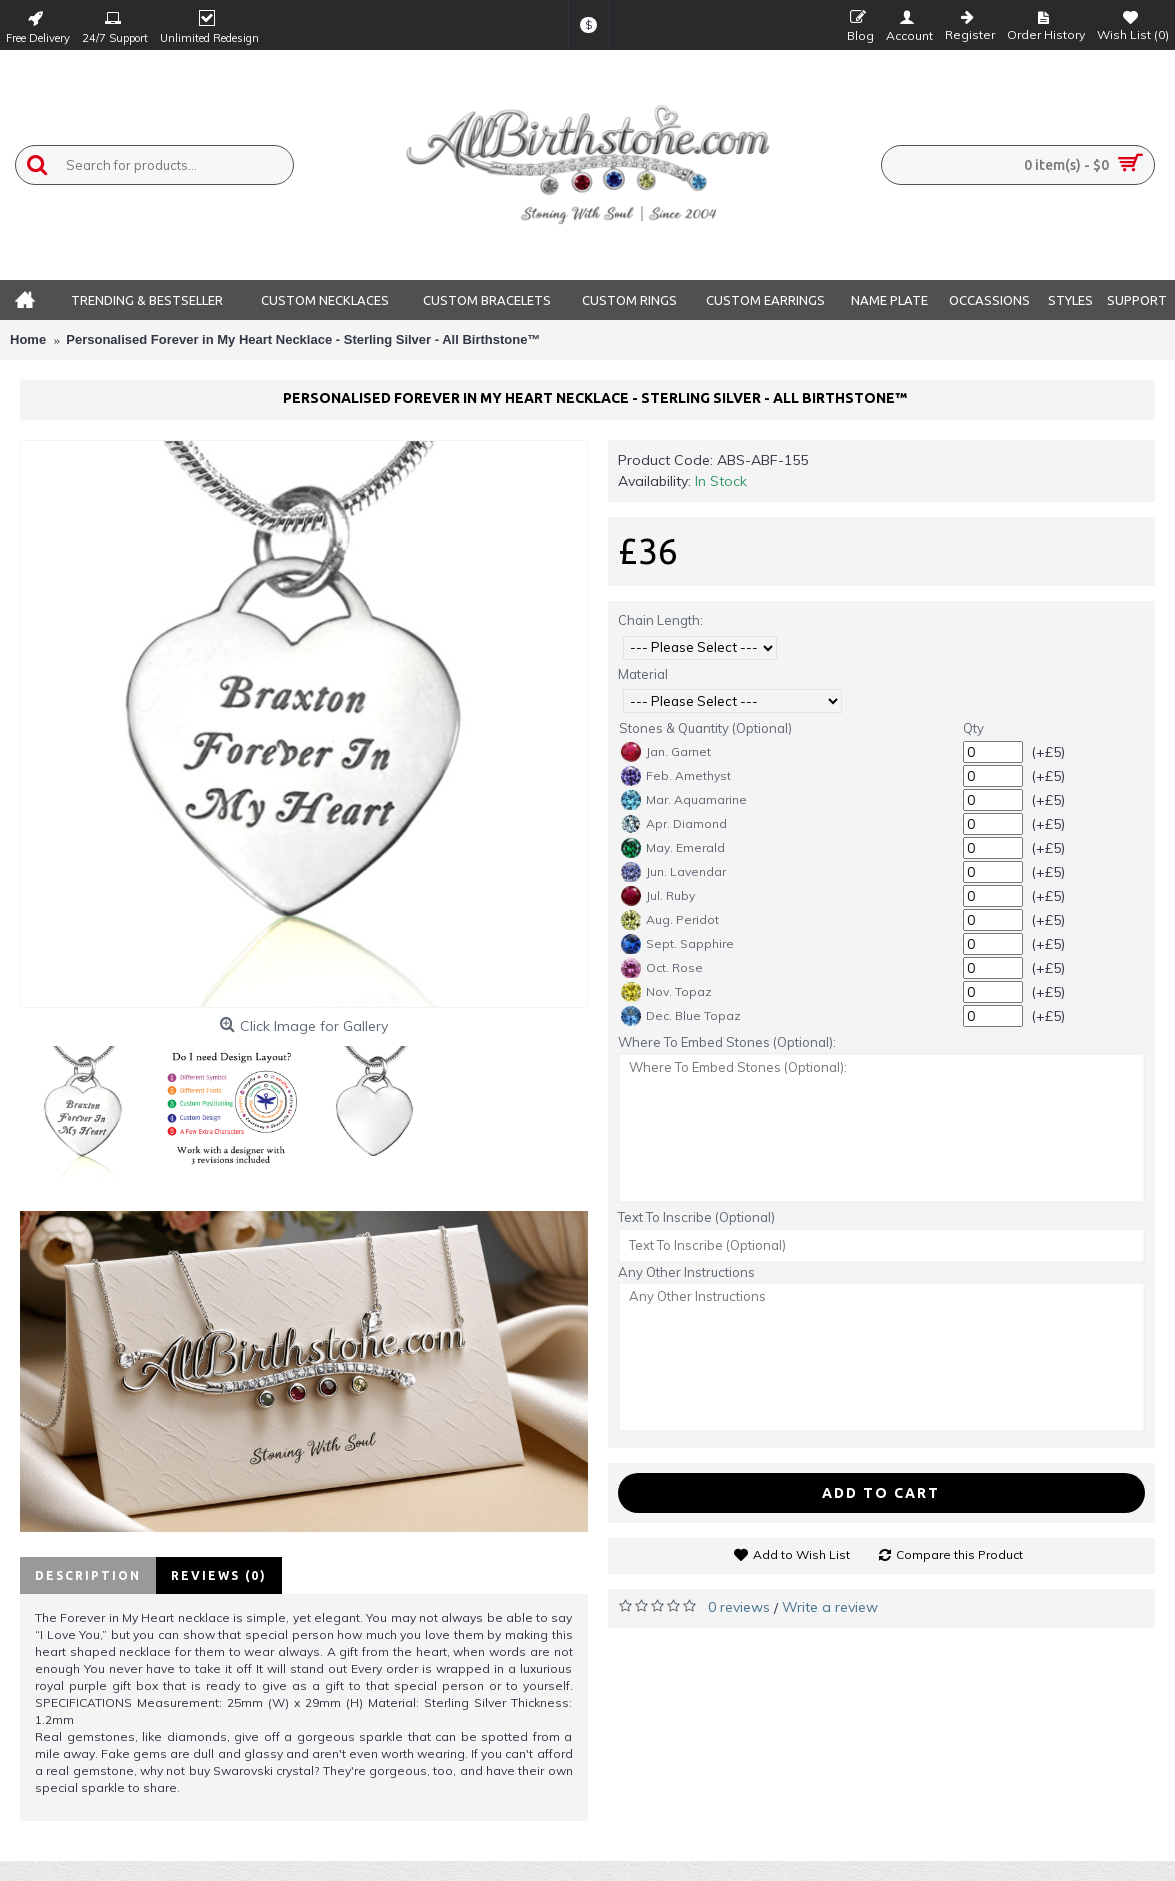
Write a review (830, 1607)
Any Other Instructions (686, 1272)
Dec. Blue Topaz (681, 1016)
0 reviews (739, 1607)
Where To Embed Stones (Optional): (727, 1042)
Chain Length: (660, 620)
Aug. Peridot (670, 920)
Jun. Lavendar (673, 872)
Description (88, 1575)
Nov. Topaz (666, 992)
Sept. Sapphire (677, 944)
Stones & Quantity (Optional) (705, 728)
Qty (973, 728)
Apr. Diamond (674, 824)
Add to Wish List (801, 1554)
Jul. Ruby (658, 896)
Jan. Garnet (666, 752)
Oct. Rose (662, 968)
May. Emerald (673, 848)
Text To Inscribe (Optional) (696, 1217)
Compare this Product (959, 1554)
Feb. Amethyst (676, 776)
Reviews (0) (219, 1575)
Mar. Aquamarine (684, 800)
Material (643, 674)
